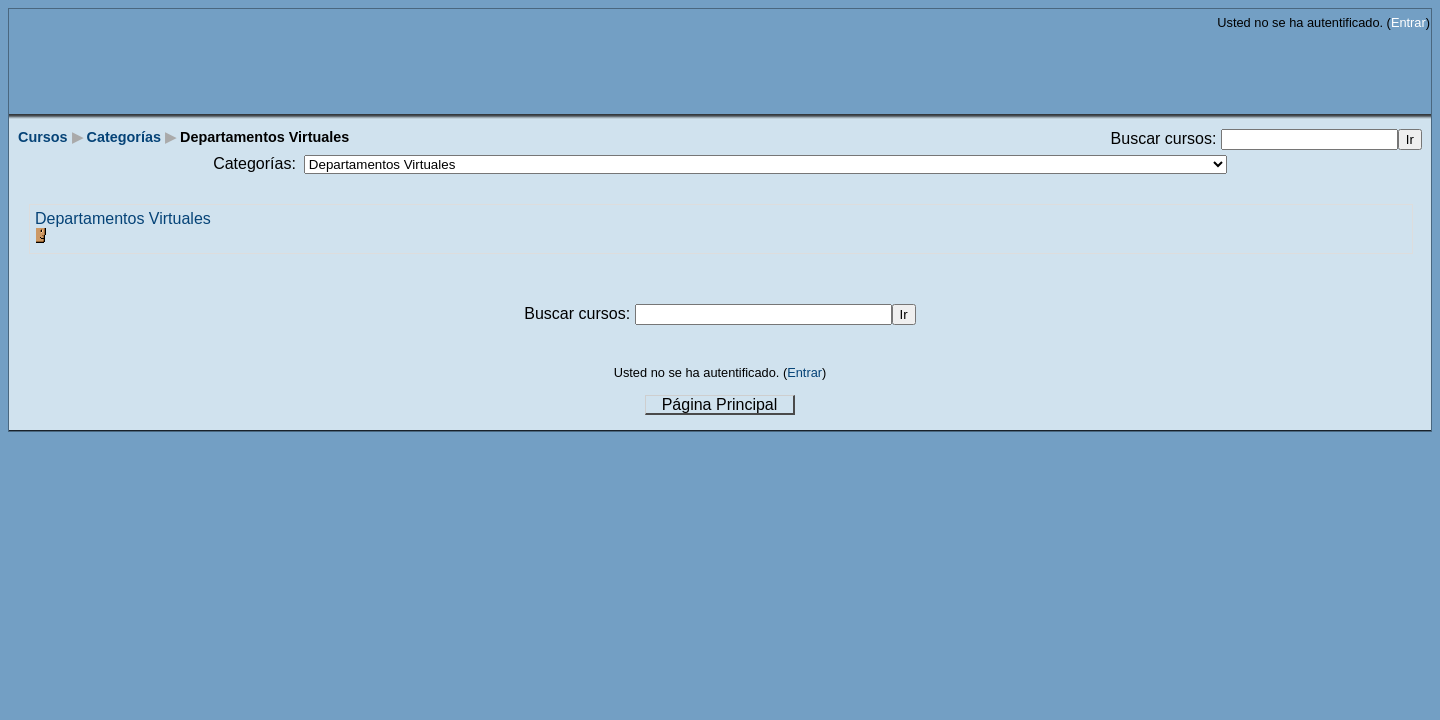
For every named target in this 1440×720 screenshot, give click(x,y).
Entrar (1408, 22)
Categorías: (254, 163)
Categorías (124, 137)
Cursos (43, 137)
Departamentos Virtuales (123, 218)
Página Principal (720, 404)
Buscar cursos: (1166, 138)
